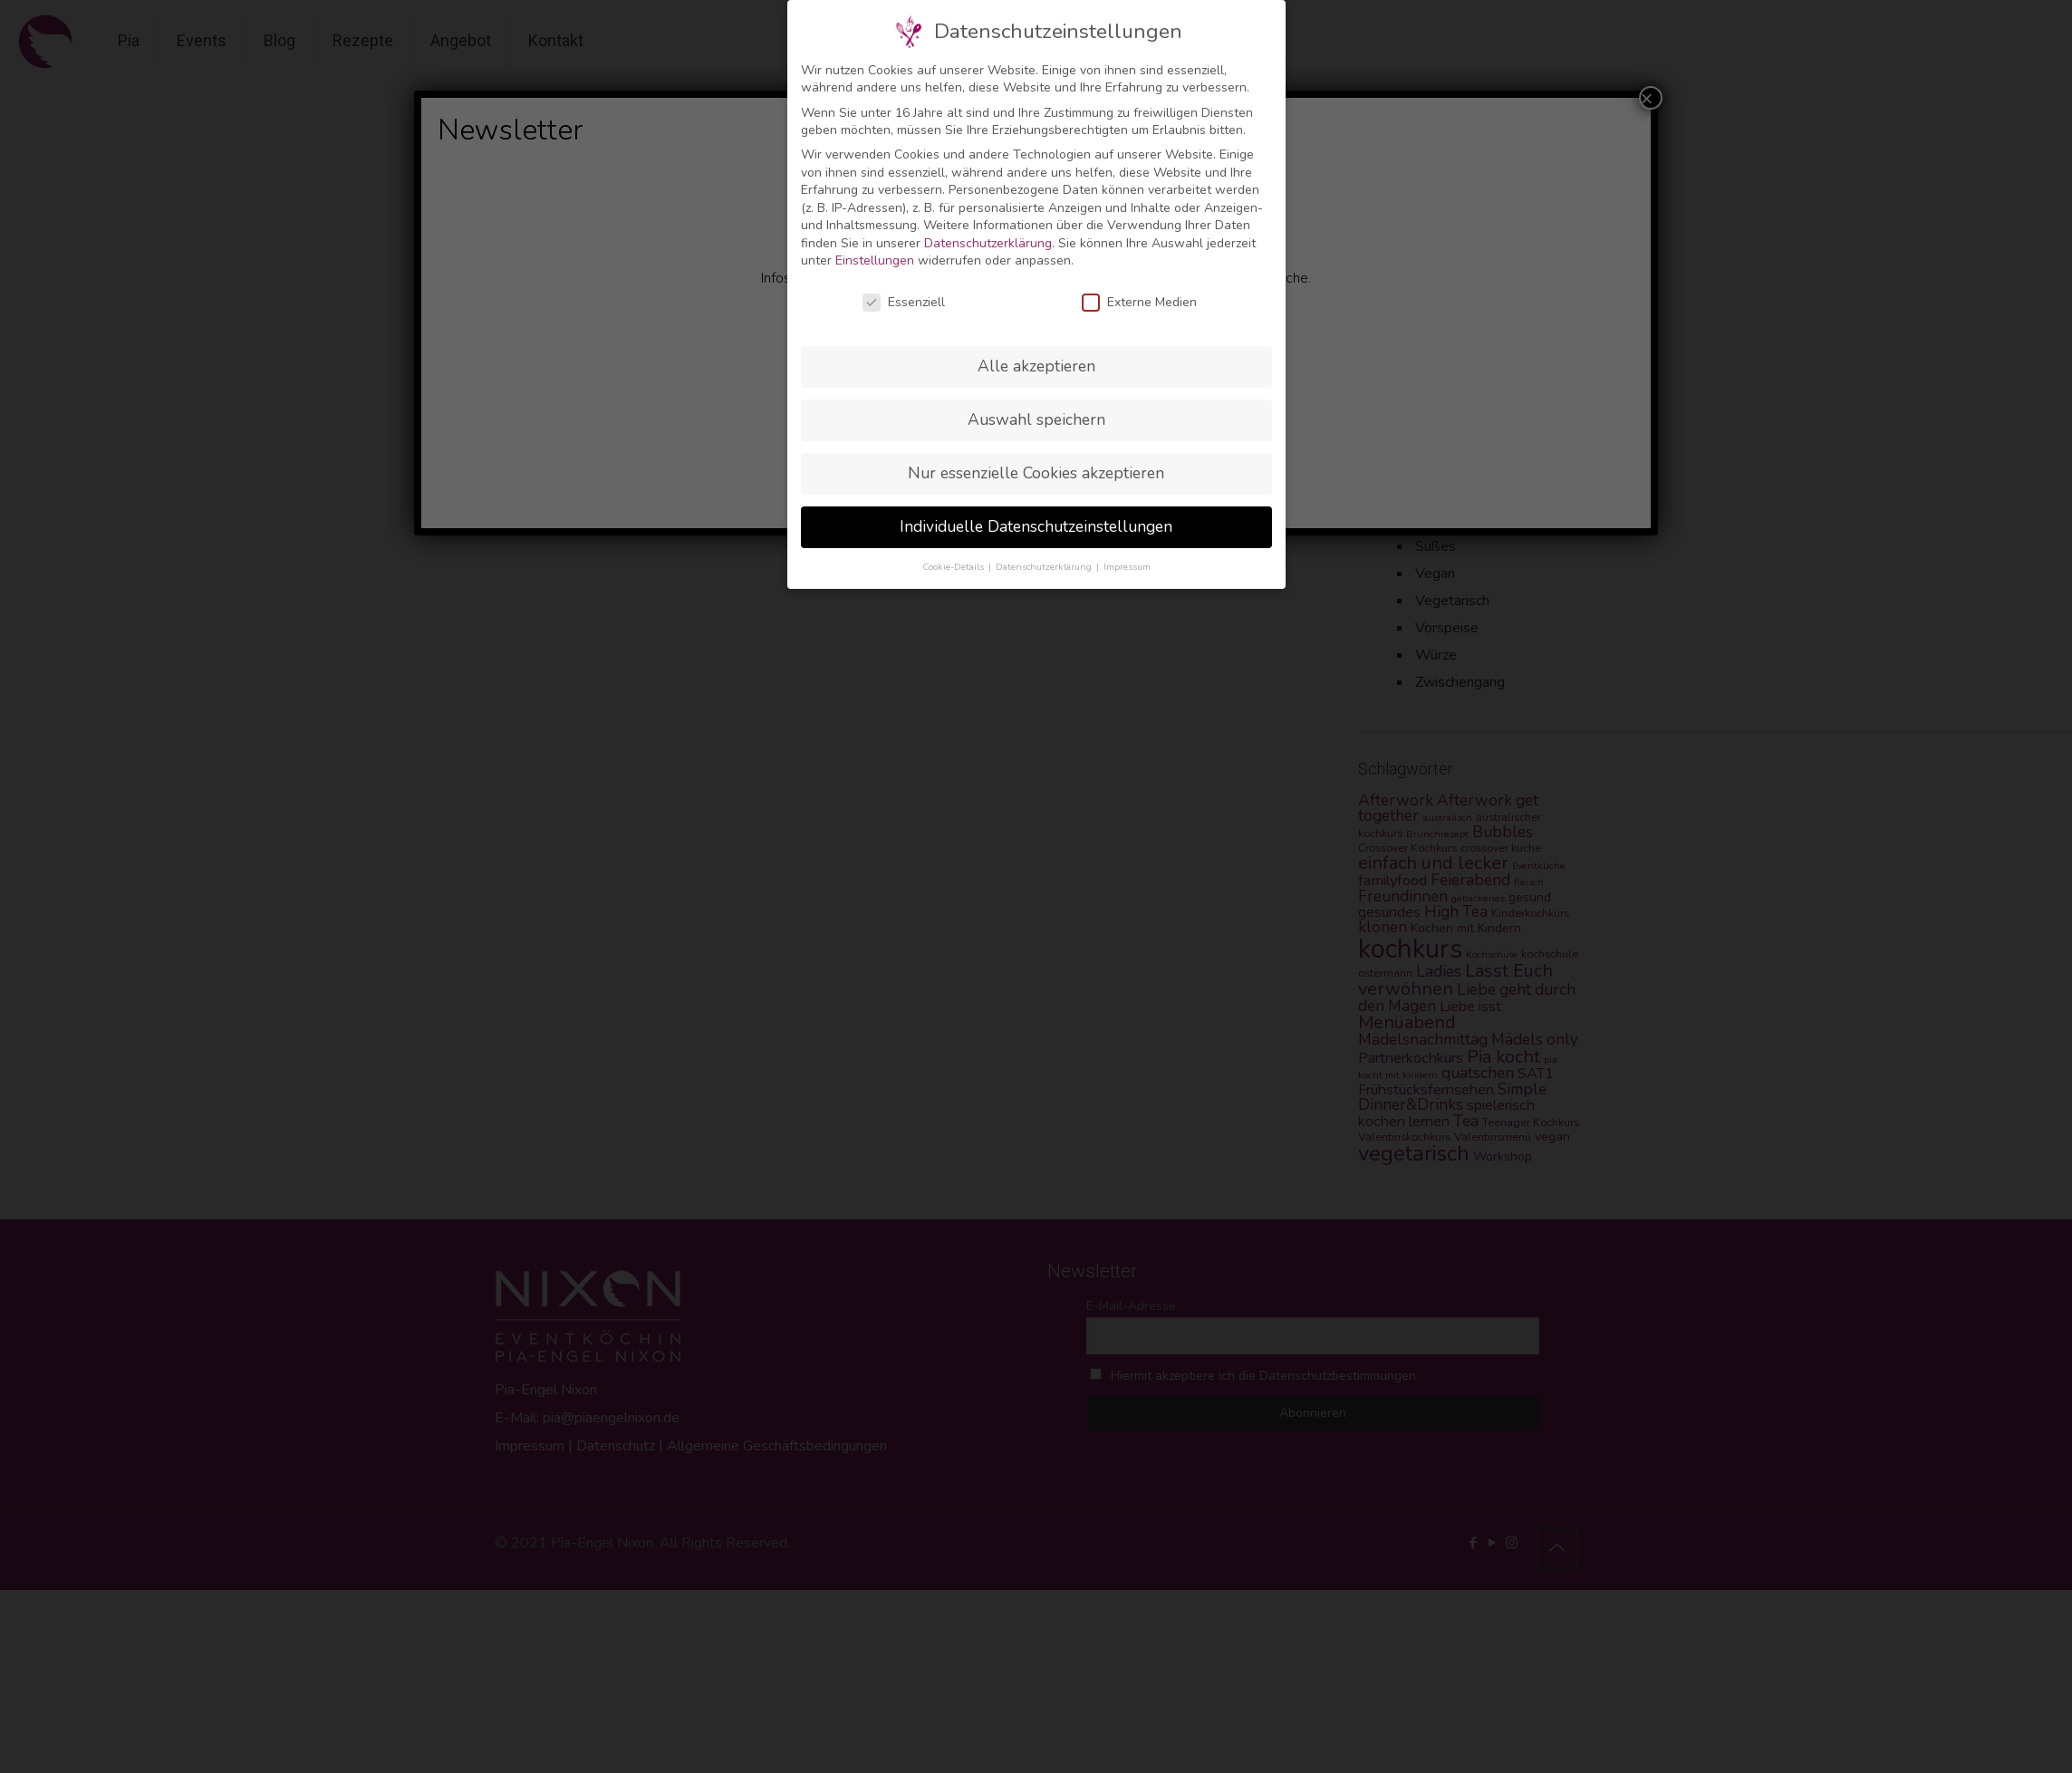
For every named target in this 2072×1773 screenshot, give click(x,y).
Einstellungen (874, 260)
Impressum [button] (1127, 566)
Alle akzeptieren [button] (1036, 366)
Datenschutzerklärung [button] (1045, 566)
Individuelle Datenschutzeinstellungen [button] (1036, 526)
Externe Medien (1139, 302)
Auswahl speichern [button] (1036, 419)
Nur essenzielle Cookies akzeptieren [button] (1036, 473)
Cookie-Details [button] (954, 566)
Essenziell (904, 302)
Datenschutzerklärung (988, 243)
